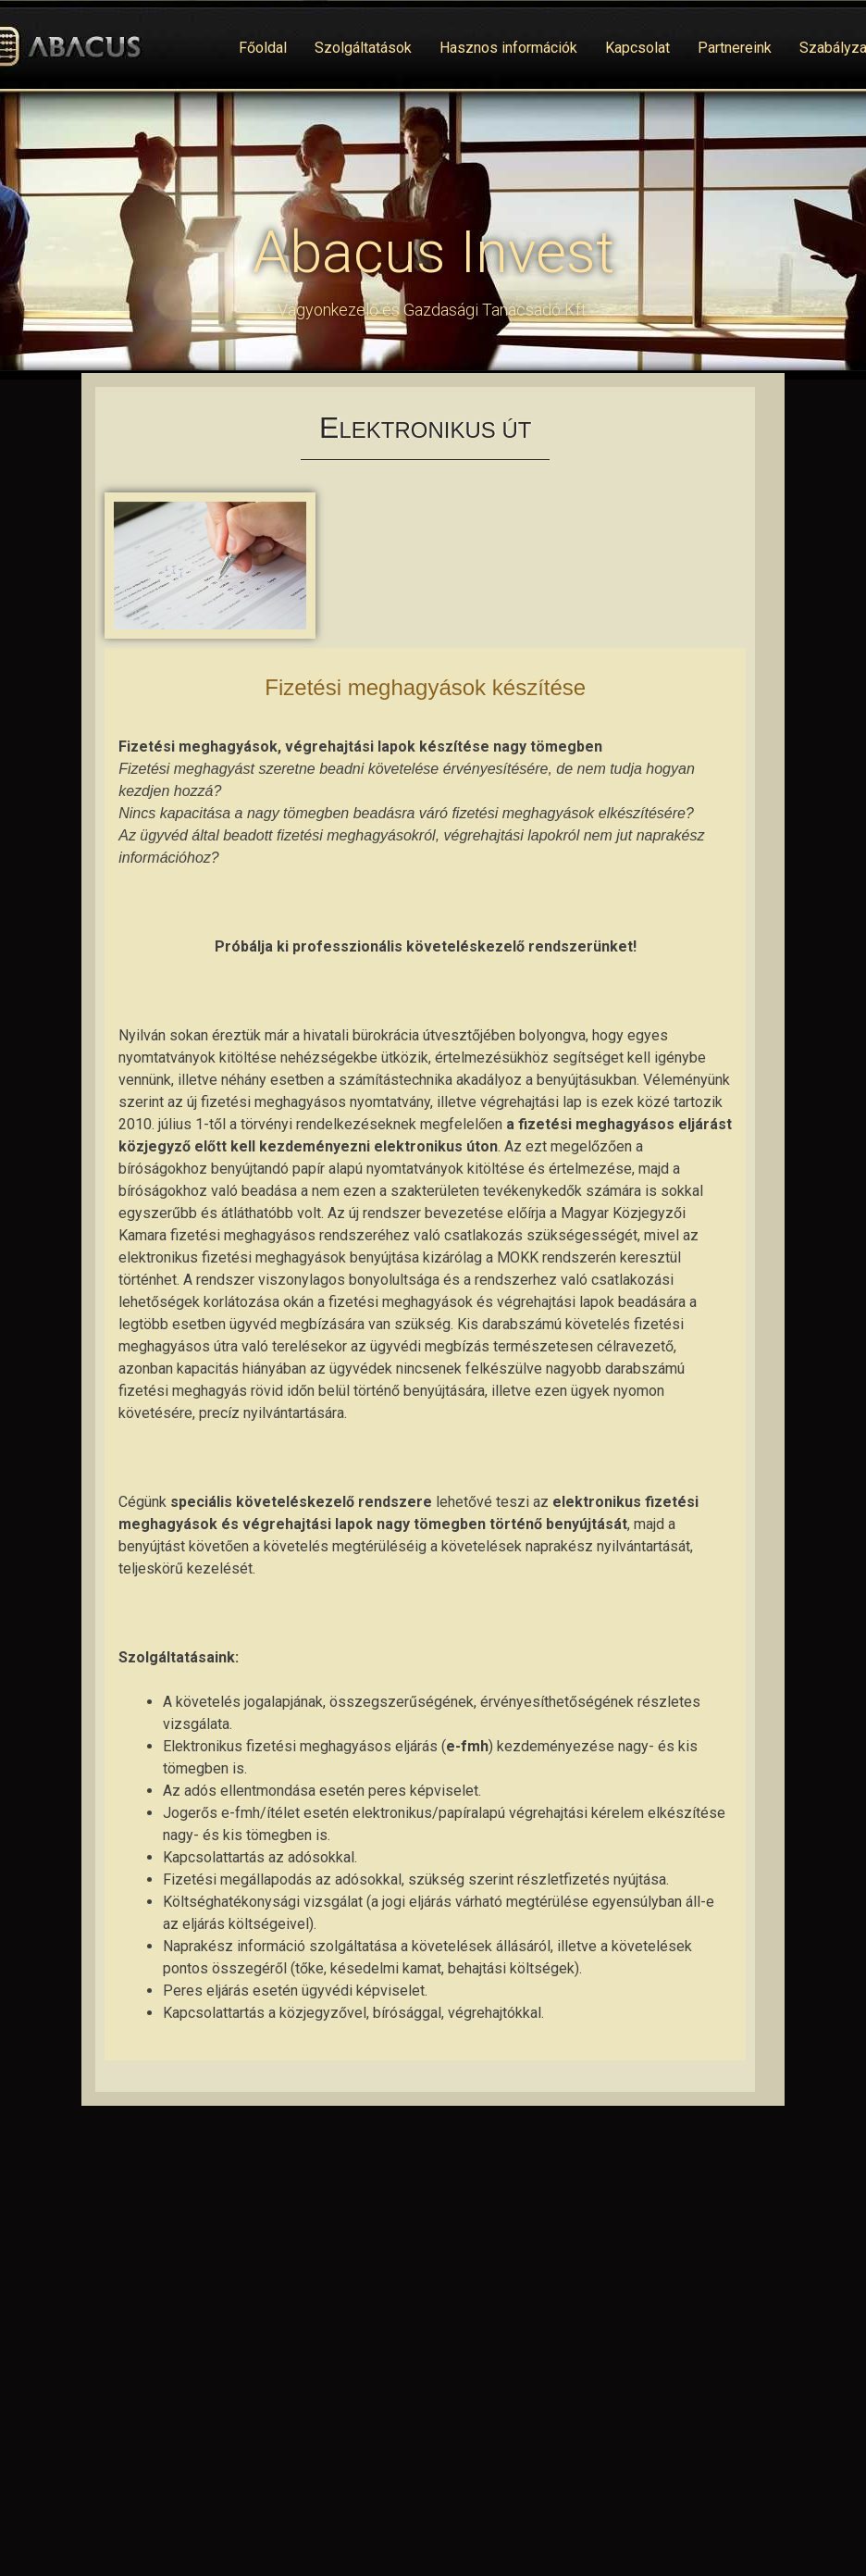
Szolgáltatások (363, 47)
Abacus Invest (433, 252)
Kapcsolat (637, 47)
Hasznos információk (508, 47)
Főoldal (263, 47)
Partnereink (735, 47)
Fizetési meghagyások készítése (425, 687)
